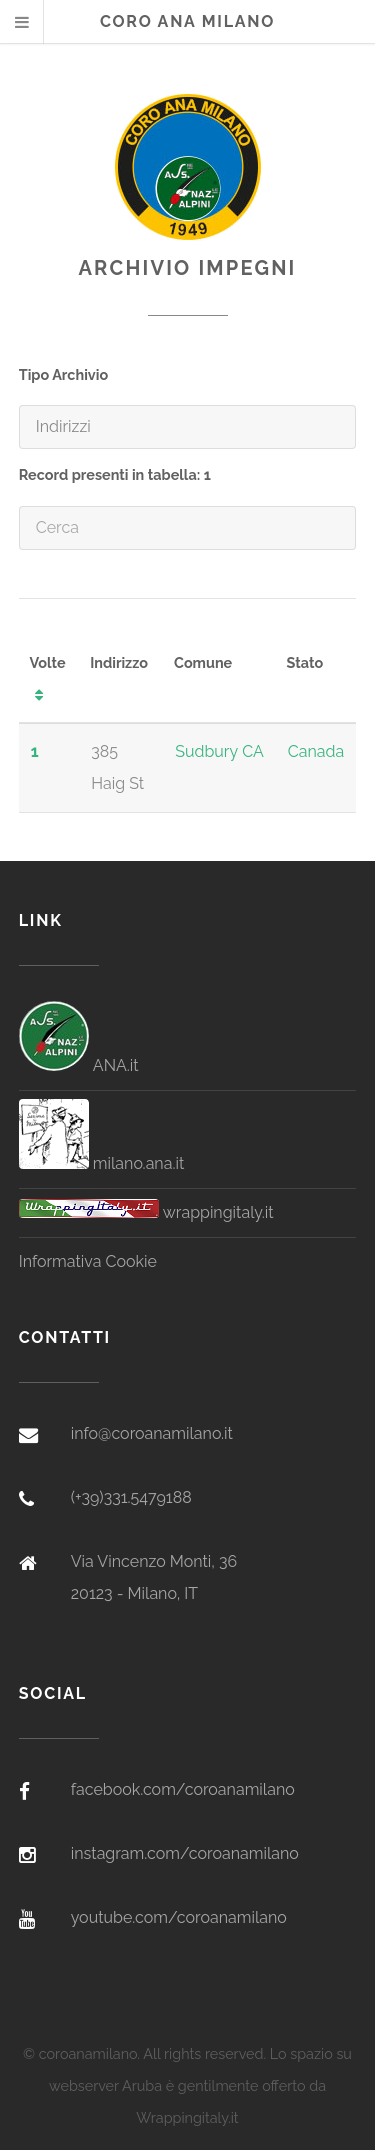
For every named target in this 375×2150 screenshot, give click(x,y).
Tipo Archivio (63, 374)
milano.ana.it (102, 1163)
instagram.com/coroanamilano (185, 1853)
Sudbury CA (219, 751)
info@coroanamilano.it (152, 1433)
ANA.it (79, 1065)
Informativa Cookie (88, 1261)
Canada (316, 751)
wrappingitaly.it (146, 1212)
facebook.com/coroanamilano (183, 1789)
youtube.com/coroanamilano (179, 1917)
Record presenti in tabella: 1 (115, 474)
